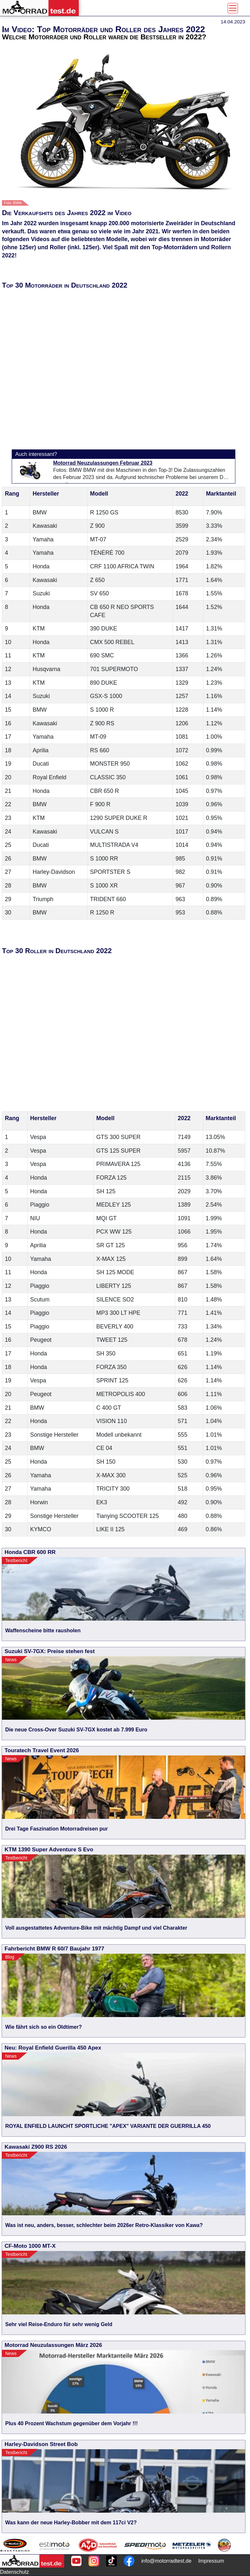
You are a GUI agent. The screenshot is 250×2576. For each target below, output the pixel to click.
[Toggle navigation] (233, 8)
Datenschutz (14, 2572)
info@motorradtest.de (166, 2561)
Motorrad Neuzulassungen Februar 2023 (102, 463)
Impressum (211, 2561)
